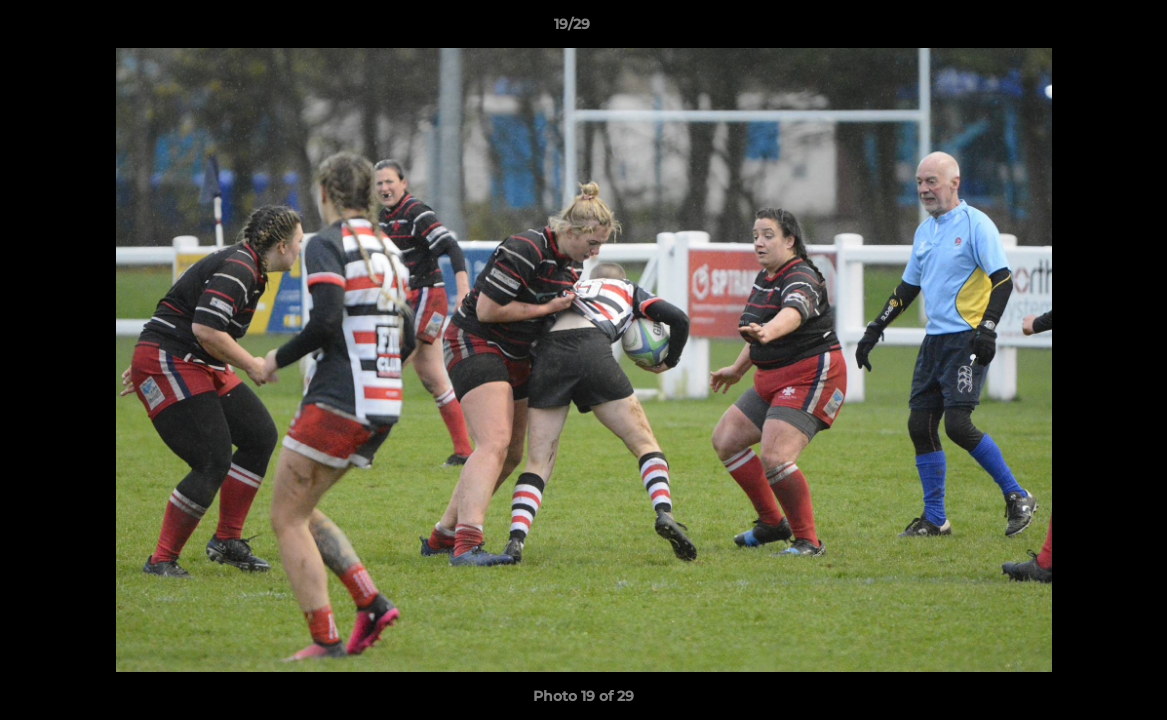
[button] (1083, 29)
